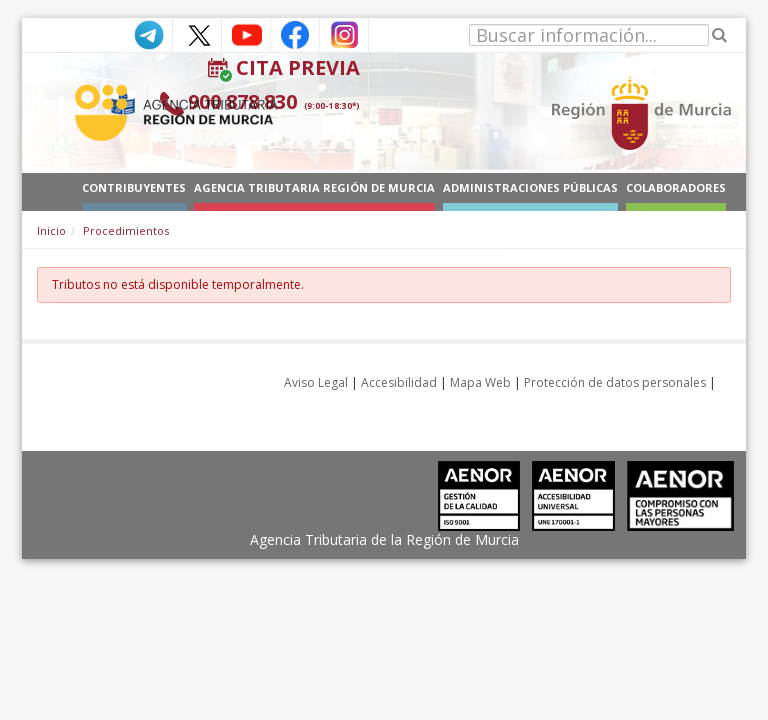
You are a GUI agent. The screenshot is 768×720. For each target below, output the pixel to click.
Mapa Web (480, 382)
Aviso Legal (316, 382)
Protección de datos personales (615, 382)
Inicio (51, 230)
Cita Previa (298, 67)
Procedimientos (126, 230)
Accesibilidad (399, 382)
